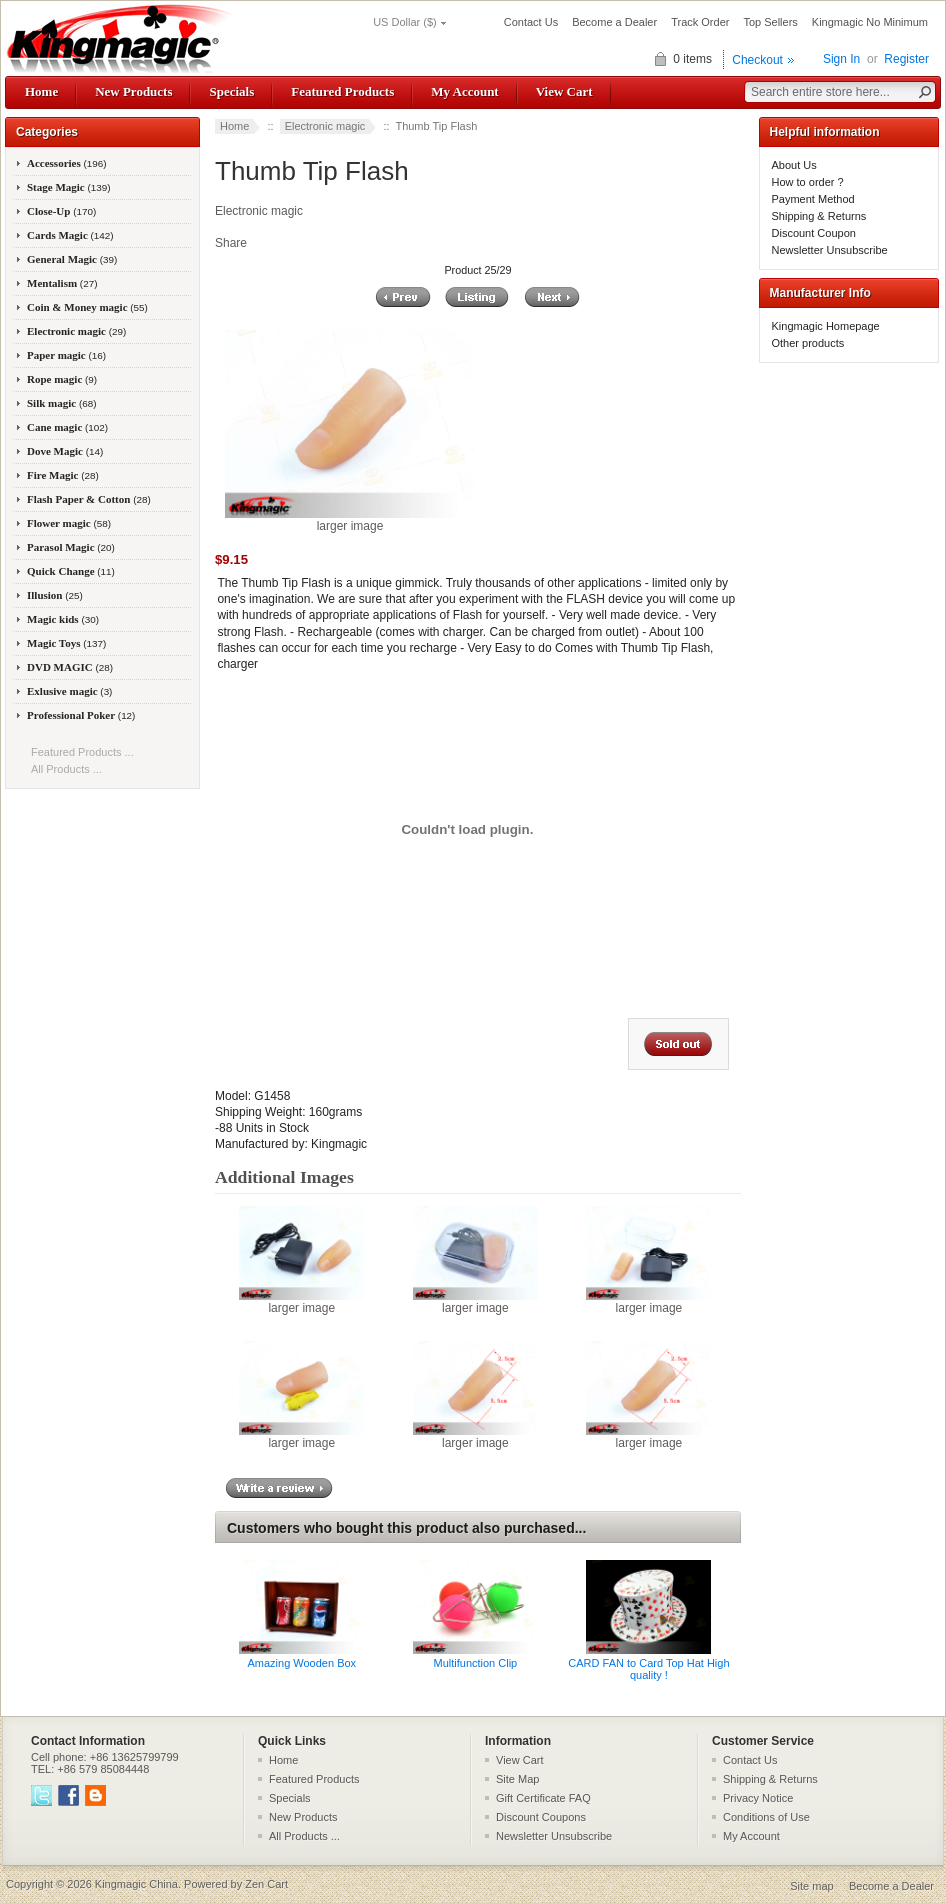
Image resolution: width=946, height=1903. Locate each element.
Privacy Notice (758, 1798)
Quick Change (71, 571)
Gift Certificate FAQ (543, 1798)
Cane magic (67, 427)
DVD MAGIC (70, 667)
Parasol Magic (71, 547)
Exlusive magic (69, 691)
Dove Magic (65, 451)
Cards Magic (70, 235)
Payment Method (813, 199)
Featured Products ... (82, 752)
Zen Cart (266, 1884)
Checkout (757, 60)
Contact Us (531, 22)
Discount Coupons (541, 1817)
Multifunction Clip (475, 1663)
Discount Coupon (814, 233)
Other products (808, 343)
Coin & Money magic (87, 307)
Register (906, 59)
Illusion (55, 595)
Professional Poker (81, 715)
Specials (231, 91)
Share (231, 243)
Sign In (841, 59)
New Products (133, 91)
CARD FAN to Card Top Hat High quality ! (648, 1669)
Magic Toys (66, 643)
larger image (301, 1302)
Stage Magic (69, 187)
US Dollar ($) (405, 22)
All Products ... (66, 769)
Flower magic (69, 523)
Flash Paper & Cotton (89, 499)
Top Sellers (770, 22)
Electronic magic (325, 126)
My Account (464, 91)
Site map (811, 1886)
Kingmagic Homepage (826, 326)
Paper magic (66, 355)
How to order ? (808, 182)
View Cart (564, 91)
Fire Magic (63, 475)
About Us (794, 165)
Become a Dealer (614, 22)
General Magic (72, 259)
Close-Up (61, 211)
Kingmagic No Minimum (870, 22)
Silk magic (62, 403)
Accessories (67, 163)
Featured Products (342, 91)
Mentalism (62, 283)
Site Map (517, 1779)
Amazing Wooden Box (301, 1663)
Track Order (700, 22)
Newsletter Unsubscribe (830, 250)
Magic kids (63, 619)
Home (41, 91)
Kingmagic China (136, 1884)
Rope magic (62, 379)
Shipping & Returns (819, 216)
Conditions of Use (766, 1817)
